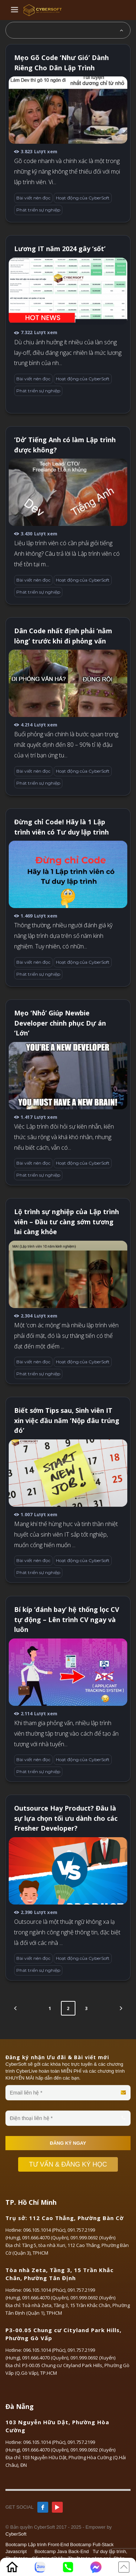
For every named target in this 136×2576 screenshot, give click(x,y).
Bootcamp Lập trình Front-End (37, 2544)
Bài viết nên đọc (33, 198)
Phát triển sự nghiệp (38, 210)
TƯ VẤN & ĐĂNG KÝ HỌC (71, 2164)
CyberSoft (15, 2534)
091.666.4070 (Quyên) (45, 2237)
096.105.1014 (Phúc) (44, 2230)
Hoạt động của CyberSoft (83, 198)
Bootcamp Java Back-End (61, 2551)
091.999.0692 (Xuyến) (92, 2237)
